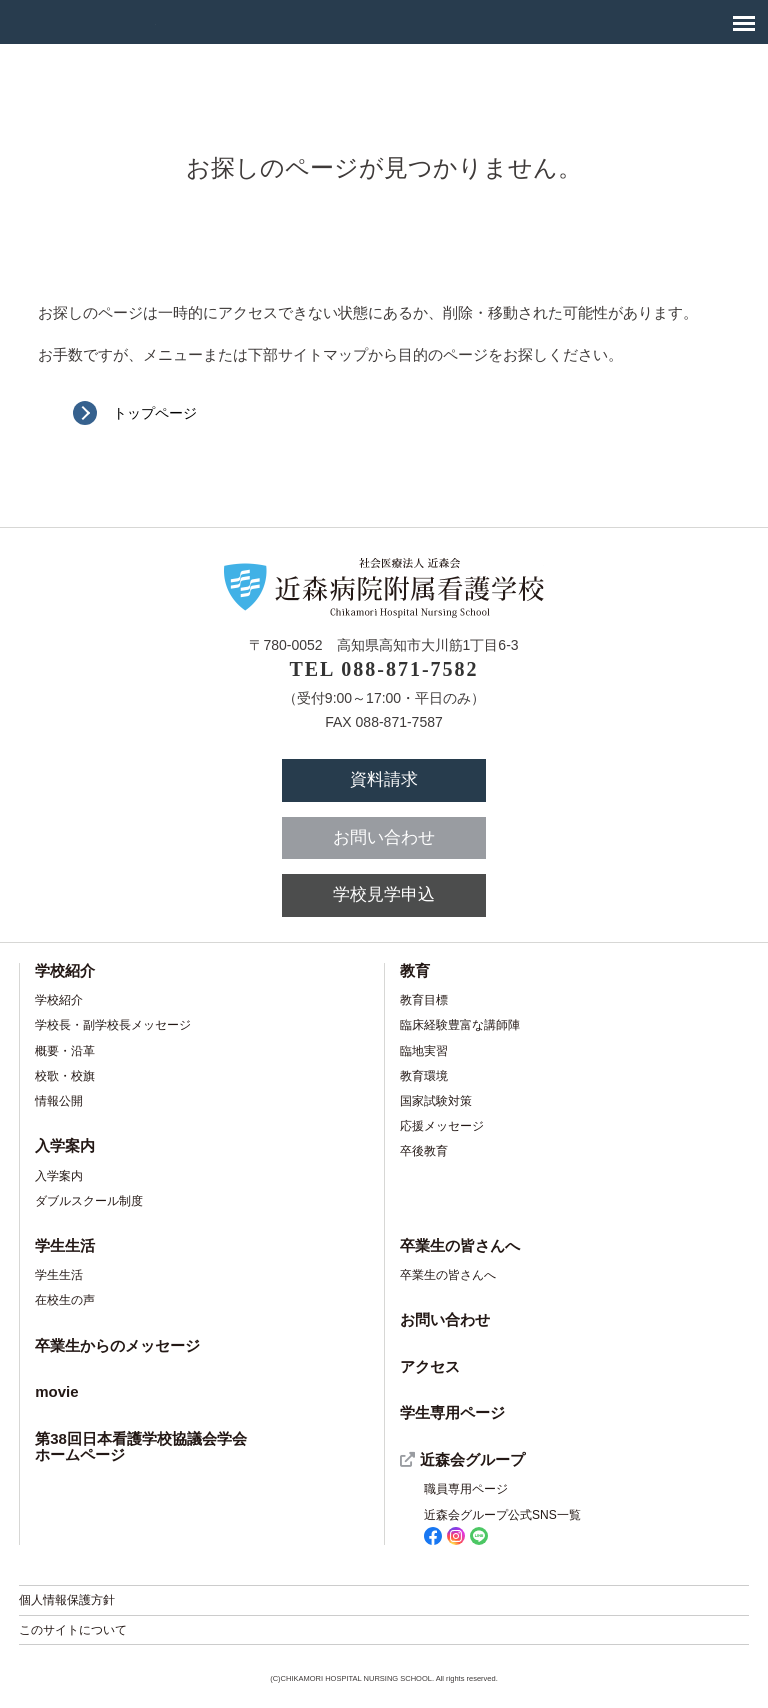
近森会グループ (472, 1459)
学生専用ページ (452, 1412)
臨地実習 (424, 1051)
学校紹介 (65, 970)
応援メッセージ (442, 1126)
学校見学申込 (384, 894)
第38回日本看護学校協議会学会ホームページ (141, 1447)
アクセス (430, 1366)
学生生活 (65, 1245)
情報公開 (59, 1101)
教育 (415, 970)
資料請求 (384, 779)
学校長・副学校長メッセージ (113, 1025)
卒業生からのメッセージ (117, 1345)
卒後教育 (424, 1151)
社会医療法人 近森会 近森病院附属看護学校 (83, 21)
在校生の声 (65, 1300)
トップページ (155, 413)
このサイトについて (73, 1630)
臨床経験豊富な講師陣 (460, 1025)
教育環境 (424, 1076)
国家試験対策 (436, 1101)
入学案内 (65, 1145)
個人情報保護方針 (67, 1600)
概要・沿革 (65, 1051)
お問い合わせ (384, 837)
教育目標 (424, 1000)
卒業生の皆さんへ (460, 1245)
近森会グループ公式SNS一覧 (502, 1527)
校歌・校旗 (65, 1076)
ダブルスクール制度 (89, 1201)
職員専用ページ (466, 1489)
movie (56, 1391)
